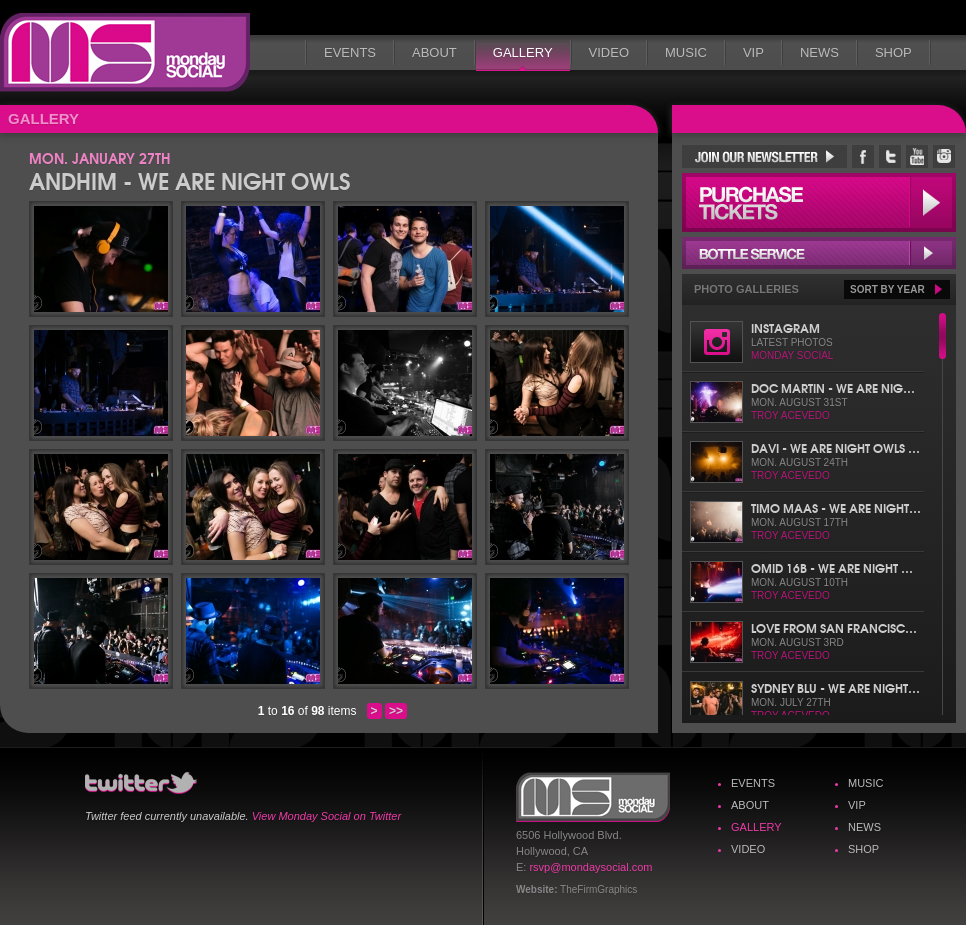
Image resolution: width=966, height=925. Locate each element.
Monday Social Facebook (863, 156)
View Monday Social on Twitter (326, 816)
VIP (753, 52)
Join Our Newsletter (764, 156)
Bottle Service (819, 253)
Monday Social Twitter (890, 156)
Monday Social (125, 52)
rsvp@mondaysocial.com (590, 867)
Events (350, 52)
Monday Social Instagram (944, 156)
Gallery (523, 52)
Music (686, 52)
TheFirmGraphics (598, 889)
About (434, 52)
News (819, 52)
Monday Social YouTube (917, 156)
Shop (893, 52)
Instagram (785, 327)
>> (396, 711)
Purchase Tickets (819, 202)
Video (609, 52)
